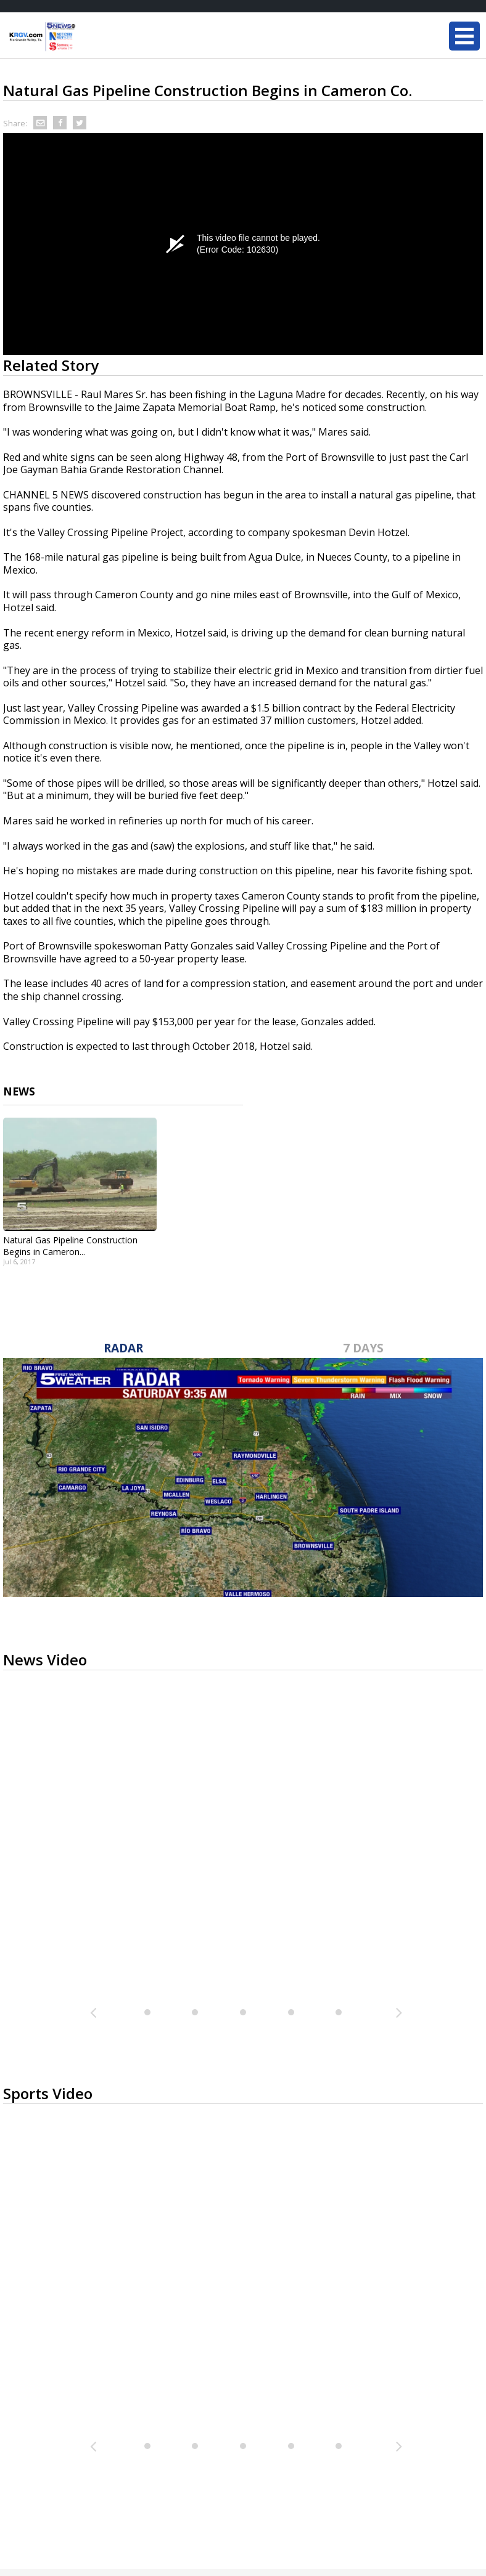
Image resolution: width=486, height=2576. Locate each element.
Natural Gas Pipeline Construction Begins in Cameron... (70, 1246)
